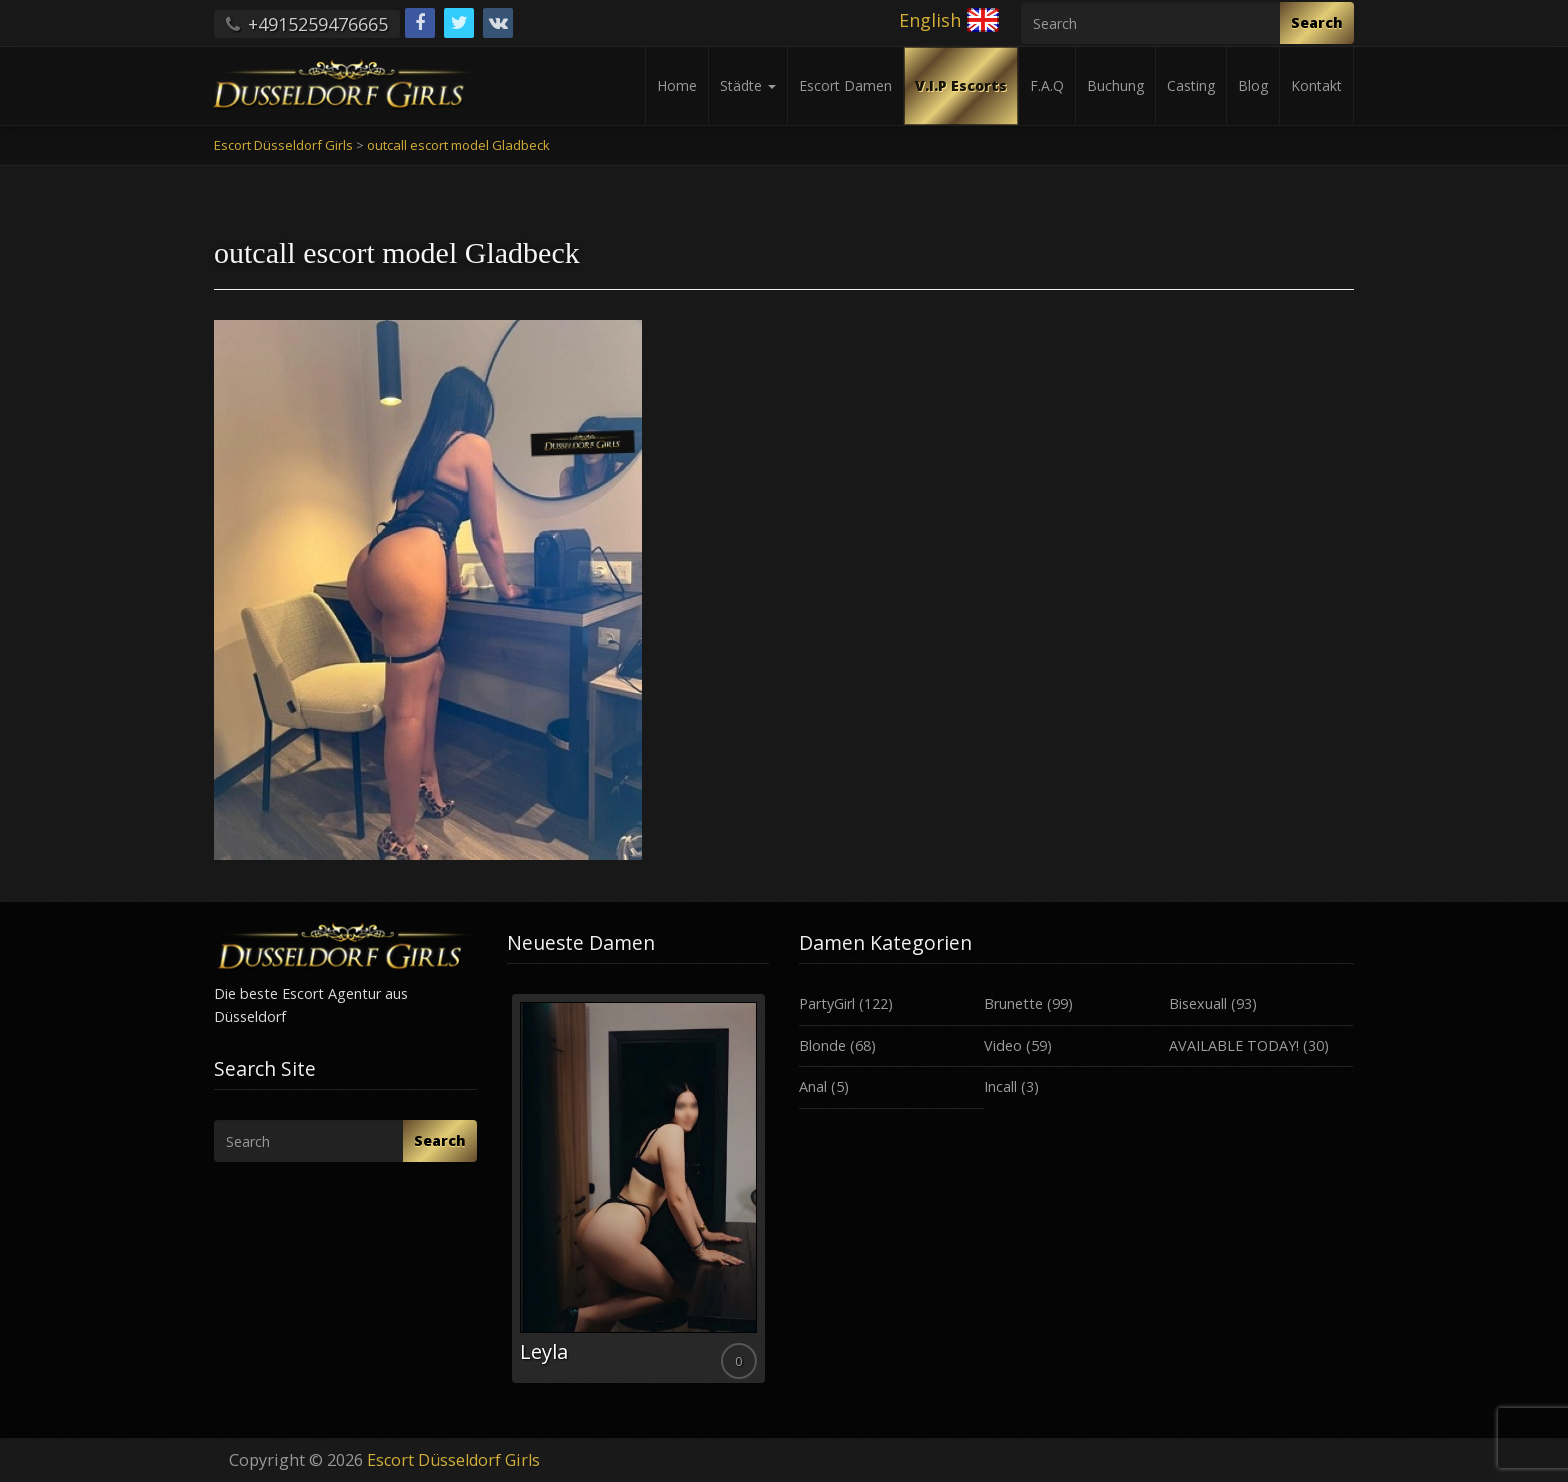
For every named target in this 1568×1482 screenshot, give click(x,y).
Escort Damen (845, 85)
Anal (813, 1086)
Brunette (1013, 1003)
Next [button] (769, 1196)
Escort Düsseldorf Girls (453, 1460)
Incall (1000, 1086)
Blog (1253, 85)
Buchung (1115, 85)
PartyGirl (827, 1003)
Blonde (822, 1045)
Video (1003, 1045)
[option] (638, 1188)
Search (1317, 22)
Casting (1191, 85)
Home (677, 85)
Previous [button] (507, 1196)
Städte (748, 85)
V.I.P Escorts (961, 85)
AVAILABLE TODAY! (1234, 1045)
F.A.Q (1047, 85)
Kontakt (1316, 85)
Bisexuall (1198, 1003)
